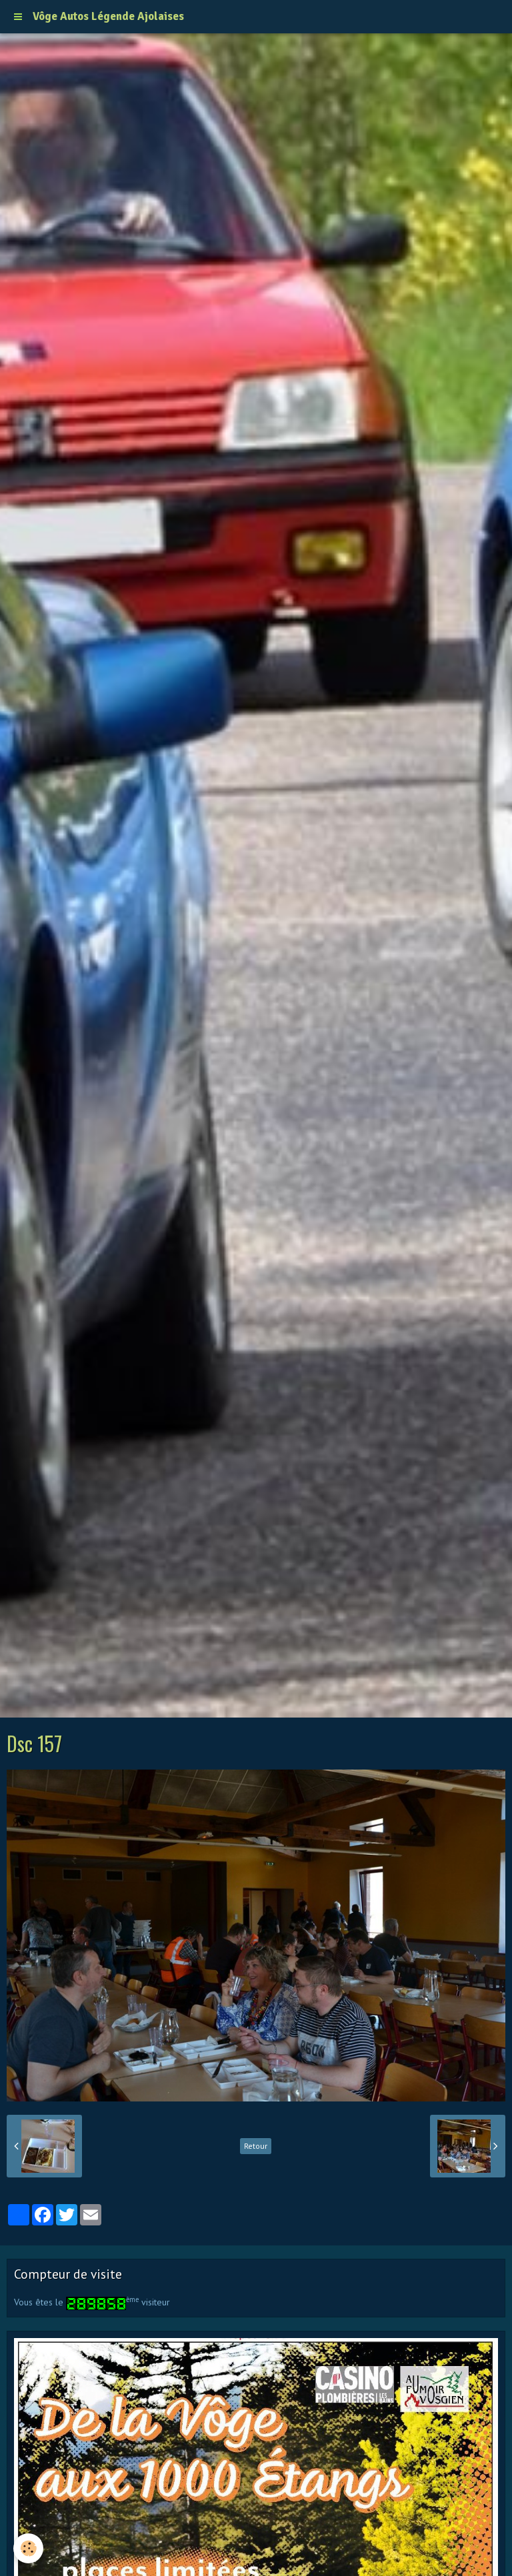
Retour (255, 2146)
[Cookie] (28, 2548)
